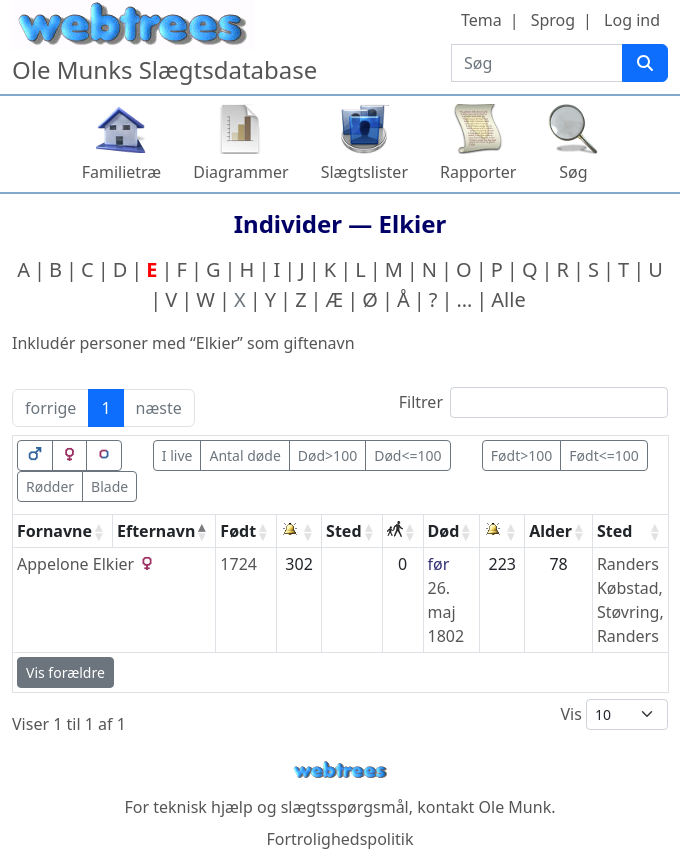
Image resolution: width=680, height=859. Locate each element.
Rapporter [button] (478, 172)
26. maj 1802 (446, 612)
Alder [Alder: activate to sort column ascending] (550, 531)
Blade (109, 486)
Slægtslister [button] (364, 172)
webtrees (340, 770)
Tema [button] (481, 20)
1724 (238, 564)
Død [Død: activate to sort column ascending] (444, 531)
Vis (614, 714)
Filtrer (533, 402)
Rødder (50, 486)
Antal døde (244, 455)
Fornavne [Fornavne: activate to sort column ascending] (54, 531)
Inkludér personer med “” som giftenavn (183, 343)
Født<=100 (603, 455)
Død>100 (327, 455)
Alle (508, 299)
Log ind (632, 20)
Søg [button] (573, 172)
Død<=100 (407, 455)
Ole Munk (515, 807)
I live (177, 455)
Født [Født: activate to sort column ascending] (238, 531)
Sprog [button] (553, 20)
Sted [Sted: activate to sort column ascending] (343, 531)
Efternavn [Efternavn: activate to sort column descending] (156, 531)
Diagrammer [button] (240, 172)
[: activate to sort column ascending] (299, 531)
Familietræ (122, 172)
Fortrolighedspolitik (339, 839)
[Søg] (645, 63)
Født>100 (521, 455)
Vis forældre (65, 672)
